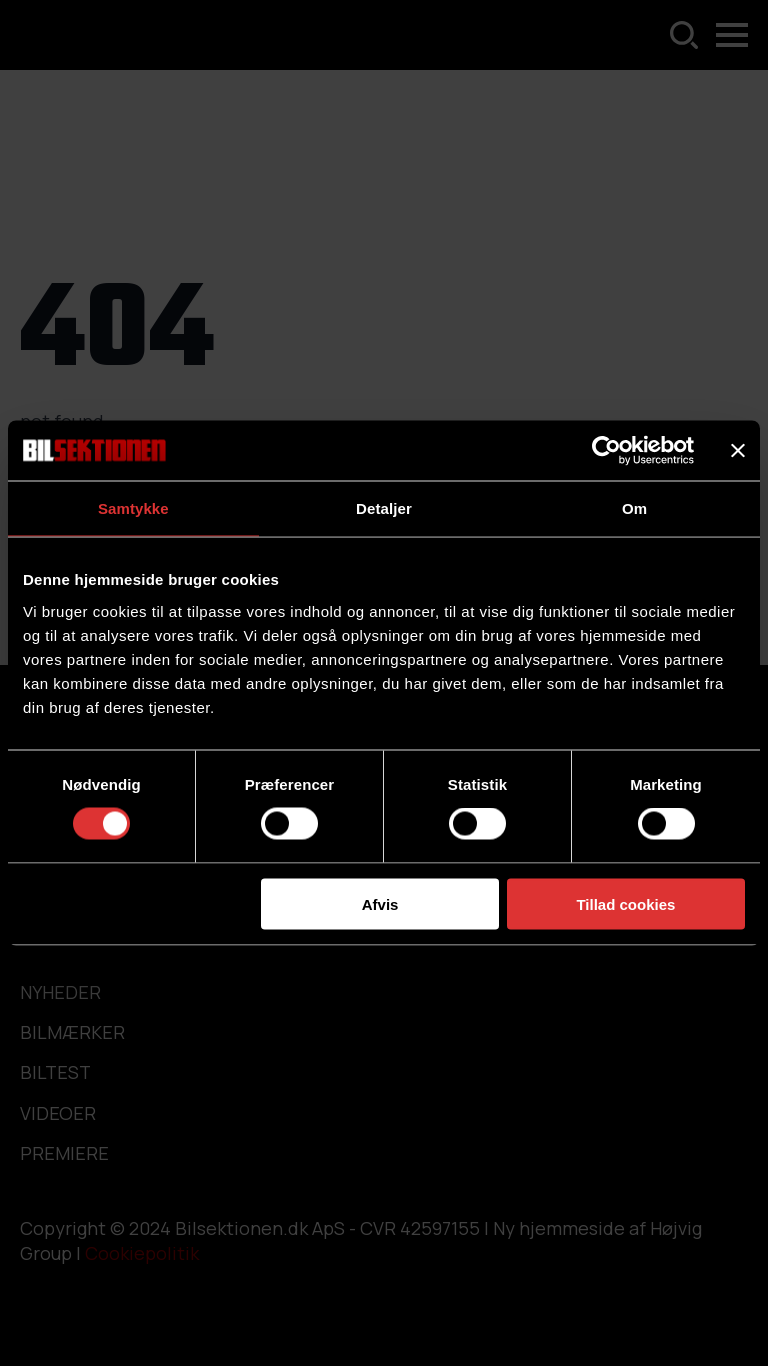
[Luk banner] (738, 451)
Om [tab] (634, 508)
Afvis (380, 903)
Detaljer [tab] (384, 508)
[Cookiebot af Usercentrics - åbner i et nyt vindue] (606, 451)
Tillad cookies (625, 903)
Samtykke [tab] (133, 508)
